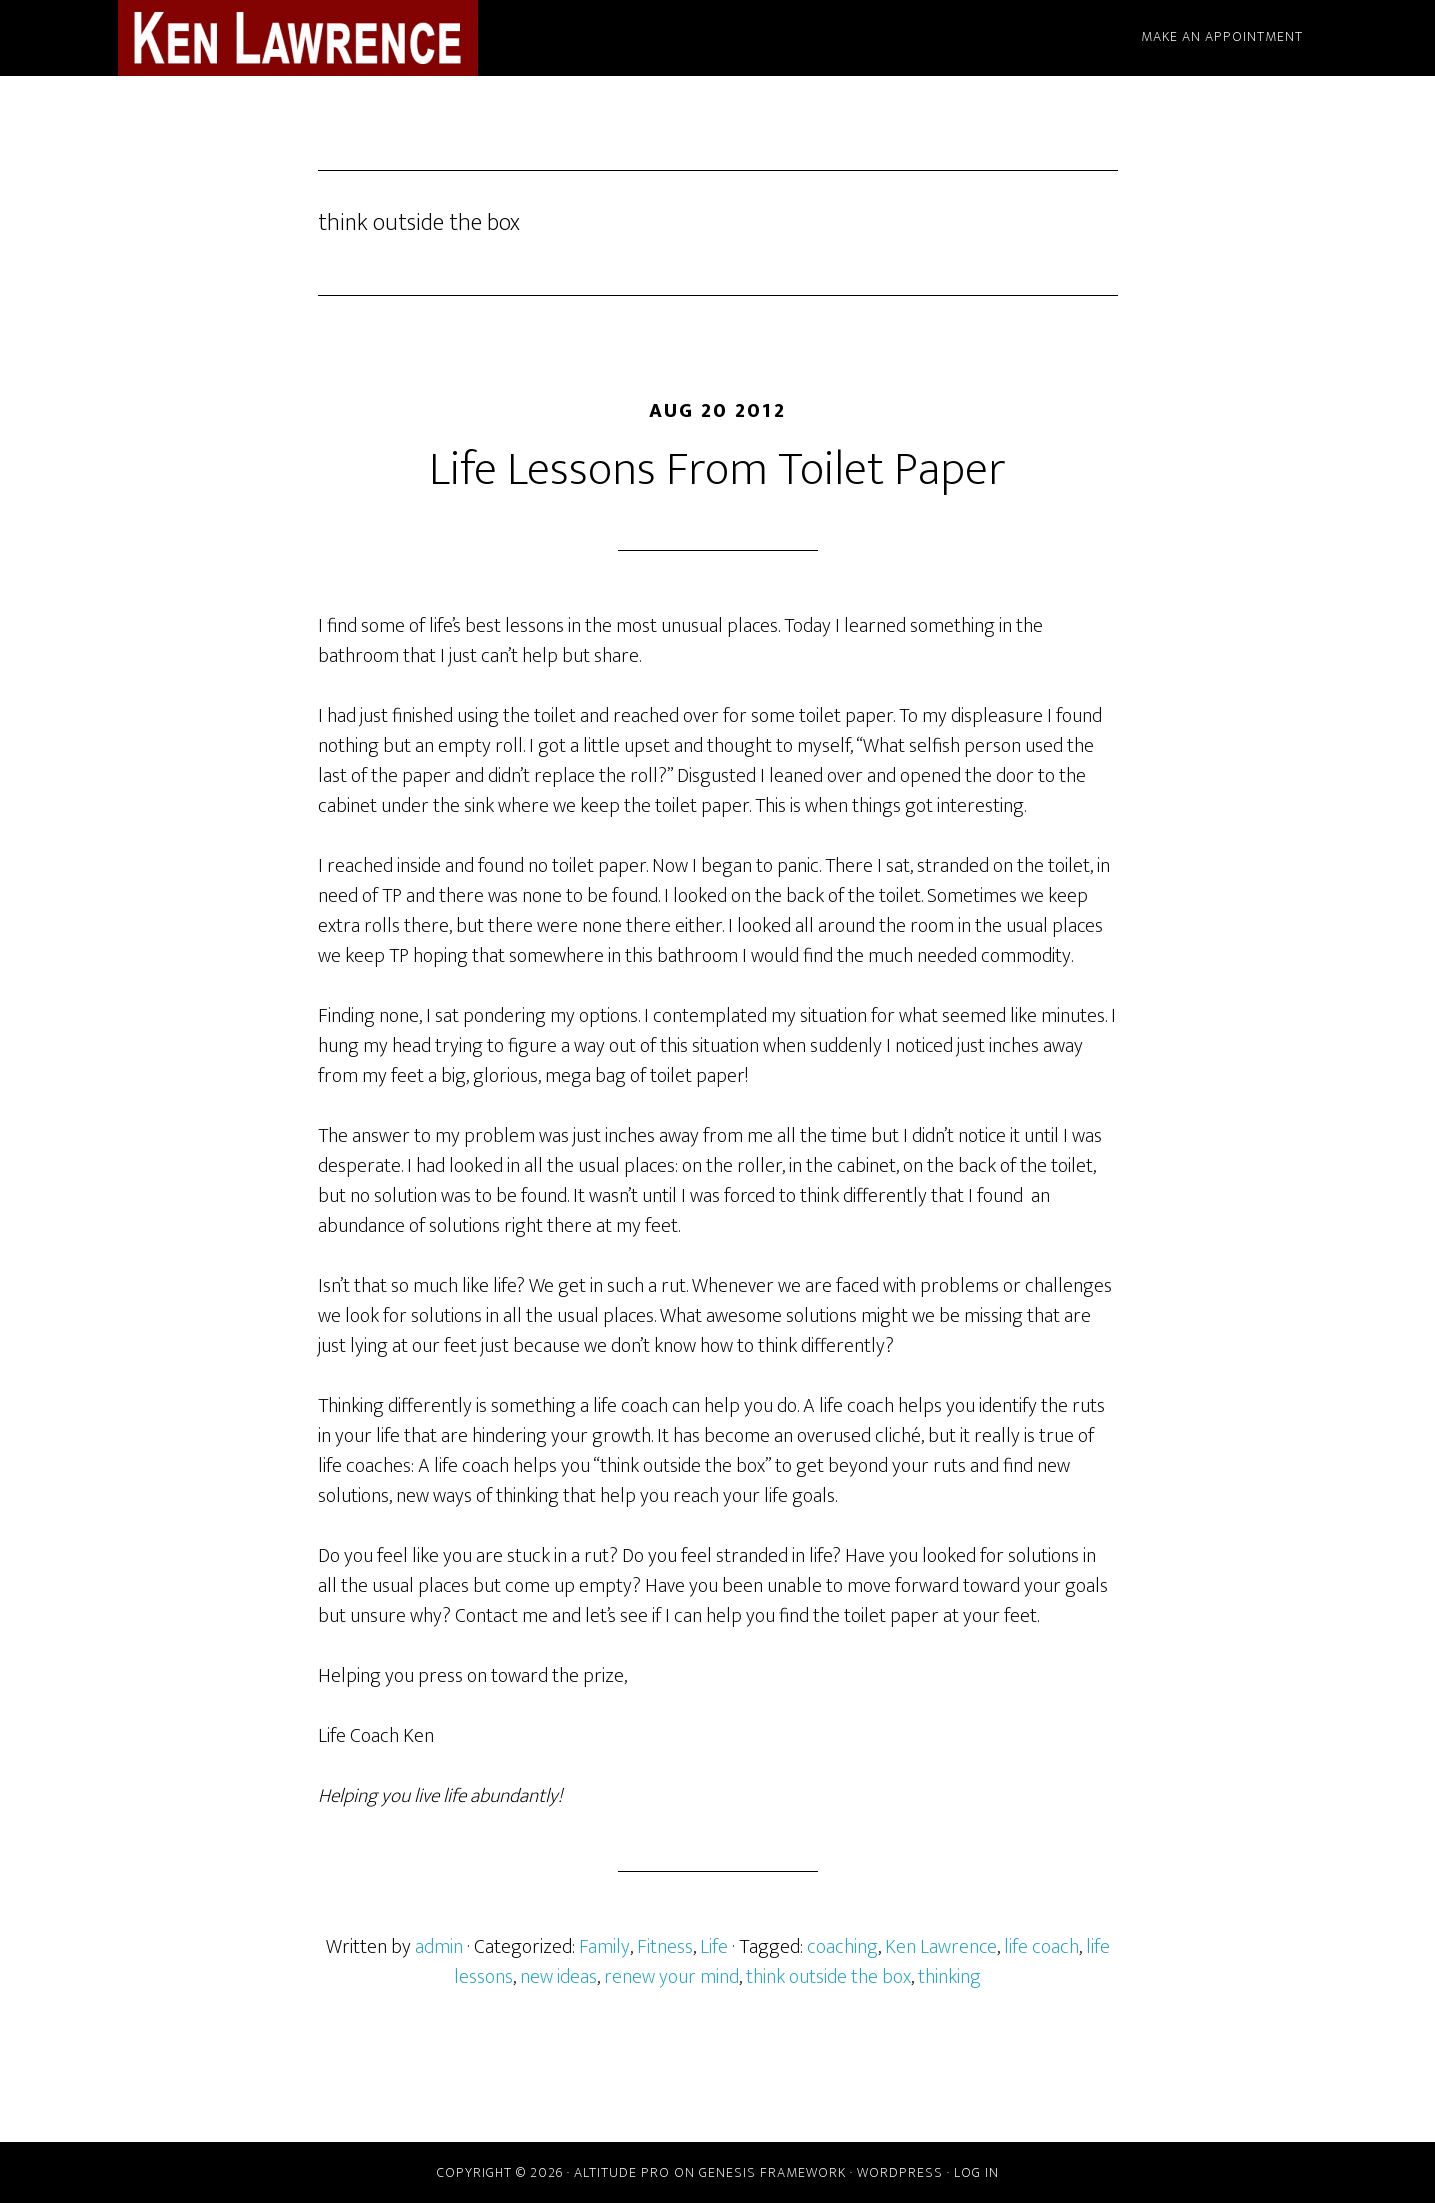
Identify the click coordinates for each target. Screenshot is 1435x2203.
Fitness (665, 1947)
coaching (842, 1947)
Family (604, 1947)
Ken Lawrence (941, 1947)
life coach (1041, 1947)
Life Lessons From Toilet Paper (717, 470)
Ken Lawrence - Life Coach (298, 38)
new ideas (558, 1977)
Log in (976, 2172)
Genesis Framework (772, 2172)
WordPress (900, 2172)
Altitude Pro (622, 2172)
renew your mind (671, 1977)
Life (714, 1947)
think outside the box (828, 1977)
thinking (949, 1977)
